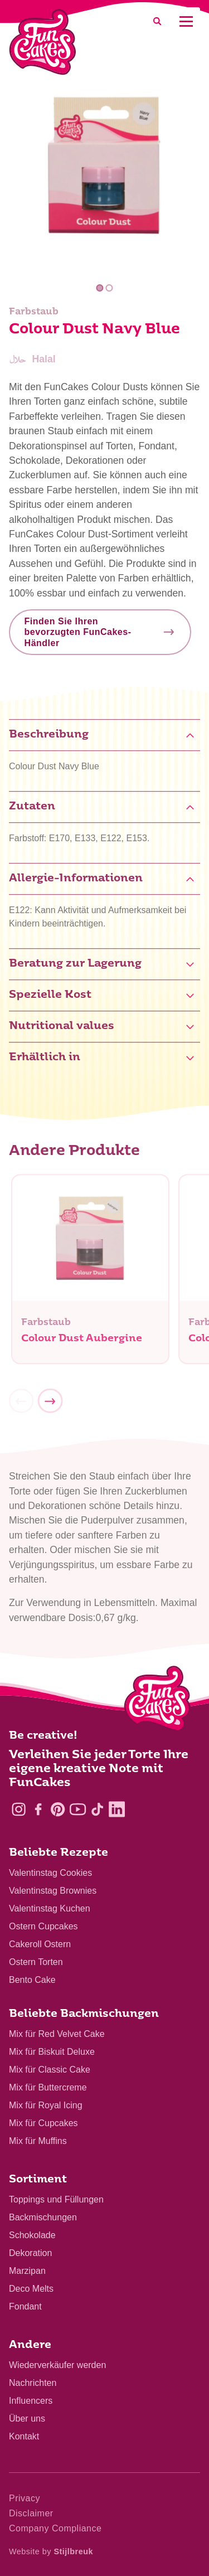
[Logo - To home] (157, 1701)
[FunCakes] (42, 42)
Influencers (30, 2400)
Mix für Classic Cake (49, 2069)
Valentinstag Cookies (50, 1873)
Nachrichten (32, 2383)
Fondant (25, 2306)
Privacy (24, 2498)
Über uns (27, 2418)
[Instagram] (18, 1809)
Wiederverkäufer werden (57, 2365)
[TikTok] (97, 1809)
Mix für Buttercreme (48, 2087)
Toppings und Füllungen (56, 2199)
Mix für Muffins (38, 2141)
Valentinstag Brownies (52, 1890)
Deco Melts (31, 2288)
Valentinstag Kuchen (49, 1908)
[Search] (157, 21)
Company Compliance (55, 2528)
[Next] (50, 1406)
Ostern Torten (36, 1962)
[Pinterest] (57, 1809)
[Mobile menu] (186, 21)
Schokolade (32, 2235)
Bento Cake (32, 1980)
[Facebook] (38, 1809)
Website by (51, 2551)
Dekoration (30, 2253)
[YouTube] (78, 1809)
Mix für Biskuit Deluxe (52, 2051)
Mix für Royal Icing (45, 2105)
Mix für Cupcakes (43, 2123)
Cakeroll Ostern (40, 1944)
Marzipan (27, 2271)
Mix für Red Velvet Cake (57, 2034)
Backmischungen (43, 2217)
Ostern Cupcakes (43, 1926)
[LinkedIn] (117, 1809)
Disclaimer (31, 2513)
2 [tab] (109, 288)
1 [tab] (99, 288)
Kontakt (24, 2436)
